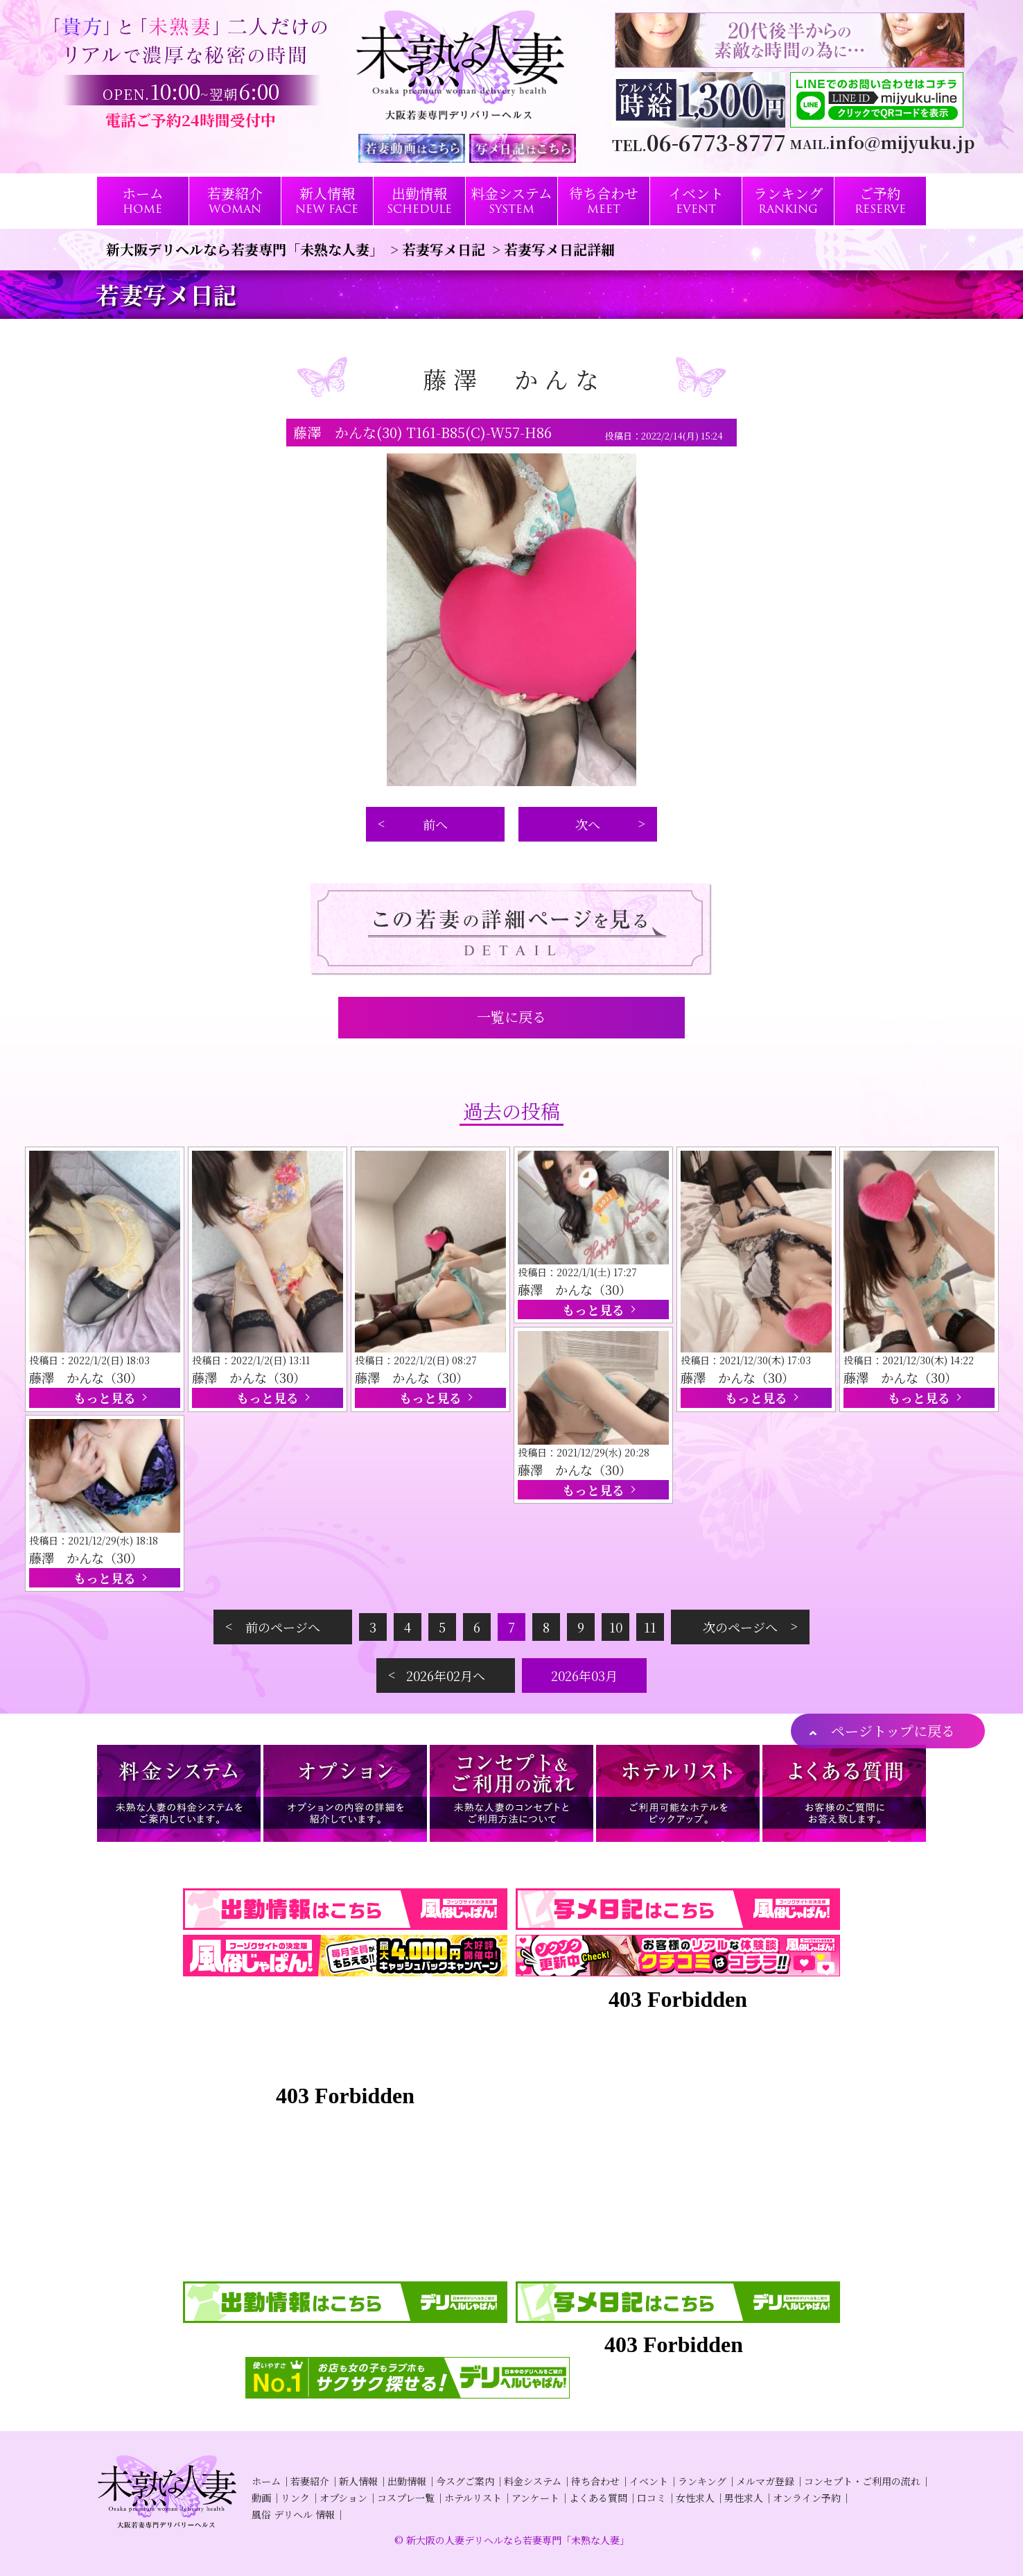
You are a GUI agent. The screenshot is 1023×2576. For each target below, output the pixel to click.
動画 (261, 2498)
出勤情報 (406, 2481)
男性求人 (743, 2498)
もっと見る (104, 1398)
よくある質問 (598, 2498)
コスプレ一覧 (406, 2498)
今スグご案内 (465, 2481)
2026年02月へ (445, 1675)
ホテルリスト (473, 2498)
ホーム (266, 2481)
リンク (295, 2498)
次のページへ (740, 1627)
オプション (343, 2498)
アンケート (535, 2498)
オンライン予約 (807, 2498)
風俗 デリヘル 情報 (293, 2514)
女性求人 (695, 2498)
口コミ (651, 2498)
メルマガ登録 (765, 2481)
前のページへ (282, 1627)
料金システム (532, 2481)
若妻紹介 (309, 2481)
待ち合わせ (595, 2481)
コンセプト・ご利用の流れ (862, 2481)
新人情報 (358, 2481)
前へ (435, 824)
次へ (587, 824)
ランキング (702, 2481)
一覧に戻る (511, 1017)
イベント (648, 2481)
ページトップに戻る (893, 1731)
